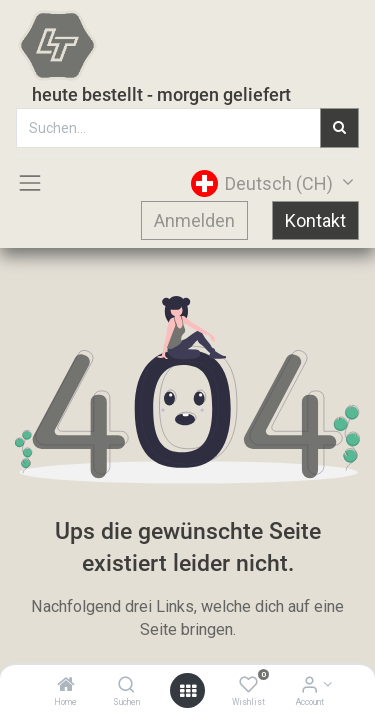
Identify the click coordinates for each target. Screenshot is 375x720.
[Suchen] (126, 686)
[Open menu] (188, 691)
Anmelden (194, 220)
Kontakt (315, 220)
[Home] (66, 686)
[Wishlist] (248, 686)
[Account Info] (309, 686)
